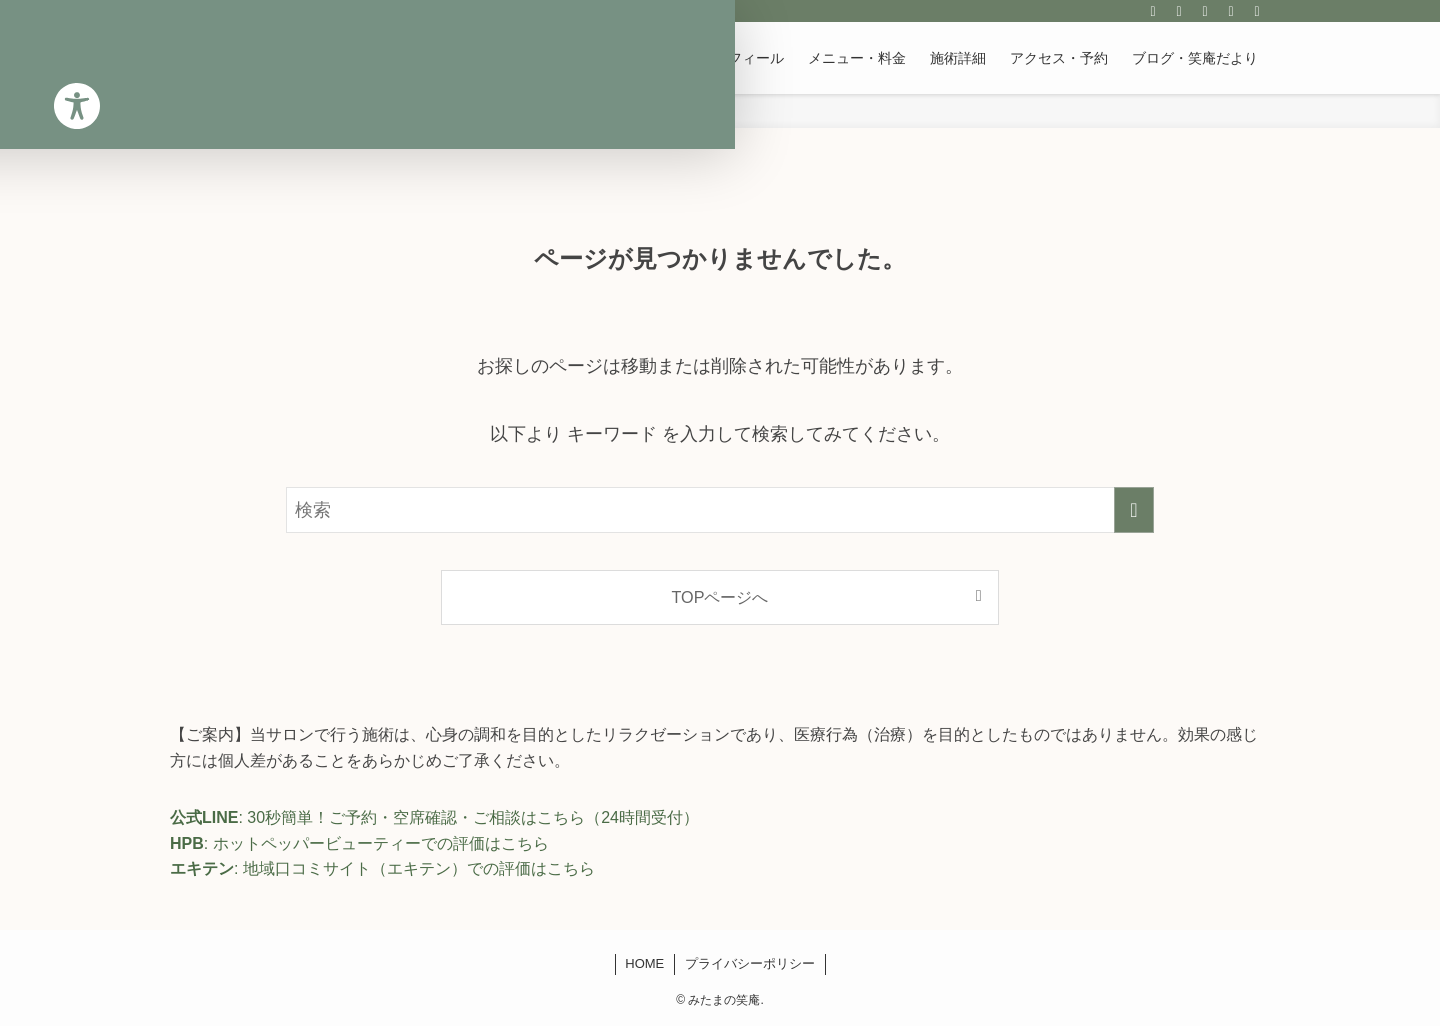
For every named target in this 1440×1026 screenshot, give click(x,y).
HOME (644, 963)
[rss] (1205, 11)
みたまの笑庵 (244, 58)
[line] (1179, 11)
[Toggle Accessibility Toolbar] (41, 95)
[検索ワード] (720, 510)
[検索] (1257, 11)
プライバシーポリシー (750, 963)
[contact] (1231, 11)
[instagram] (1153, 11)
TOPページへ (720, 597)
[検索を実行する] (1134, 510)
